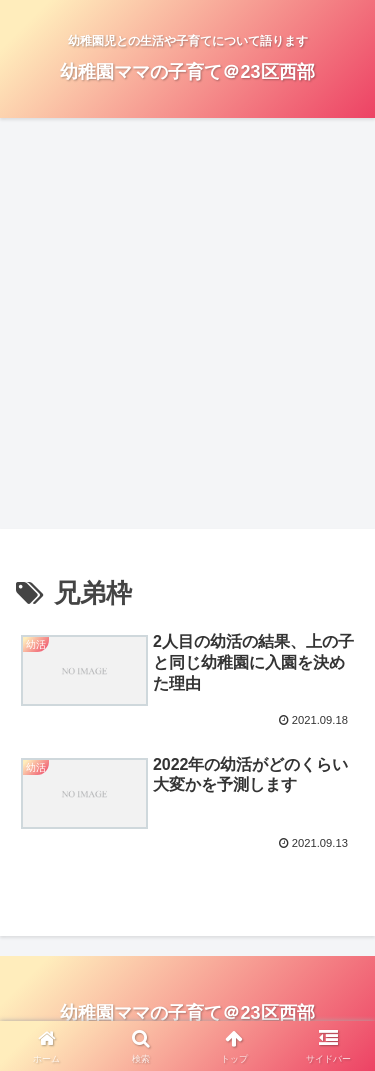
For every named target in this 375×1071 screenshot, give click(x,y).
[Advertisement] (187, 329)
